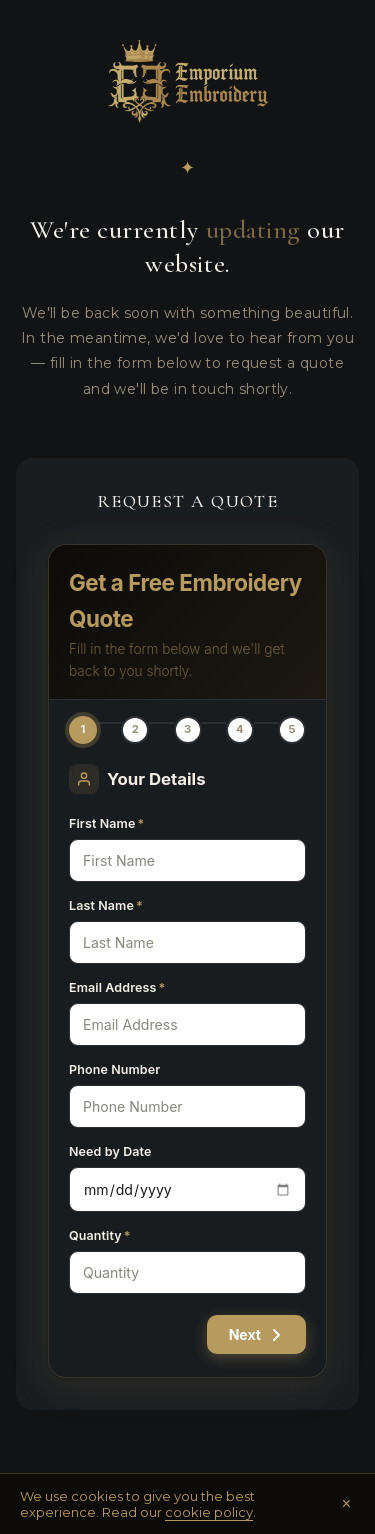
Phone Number (114, 1069)
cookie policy (209, 1512)
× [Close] (346, 1504)
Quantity (100, 1235)
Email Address (117, 987)
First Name (106, 823)
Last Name (106, 905)
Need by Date (110, 1151)
